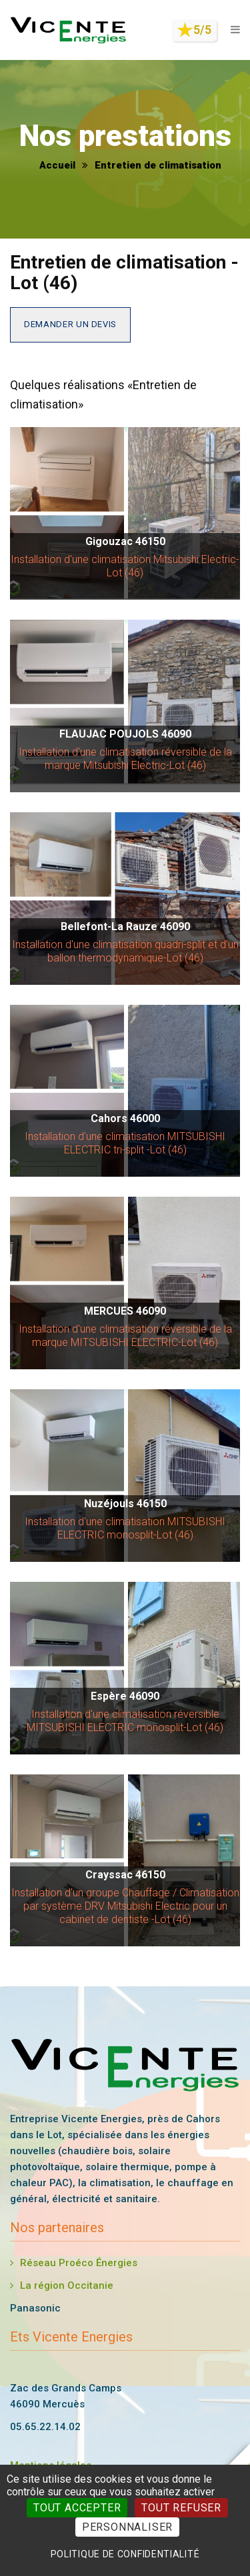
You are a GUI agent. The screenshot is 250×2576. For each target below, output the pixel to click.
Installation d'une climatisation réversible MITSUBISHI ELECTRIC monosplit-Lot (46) (125, 1721)
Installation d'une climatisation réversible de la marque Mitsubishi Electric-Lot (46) (125, 759)
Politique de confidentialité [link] (125, 2554)
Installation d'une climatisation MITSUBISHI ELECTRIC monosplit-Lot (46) (125, 1528)
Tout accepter (77, 2507)
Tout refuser (181, 2507)
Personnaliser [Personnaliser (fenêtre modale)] (127, 2527)
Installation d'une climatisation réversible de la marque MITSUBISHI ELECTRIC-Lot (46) (125, 1336)
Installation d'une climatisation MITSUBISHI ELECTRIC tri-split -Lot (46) (125, 1143)
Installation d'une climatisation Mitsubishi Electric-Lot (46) (125, 566)
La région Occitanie (66, 2285)
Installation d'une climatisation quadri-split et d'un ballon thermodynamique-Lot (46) (125, 951)
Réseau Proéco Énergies (78, 2263)
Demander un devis (70, 324)
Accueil (57, 165)
